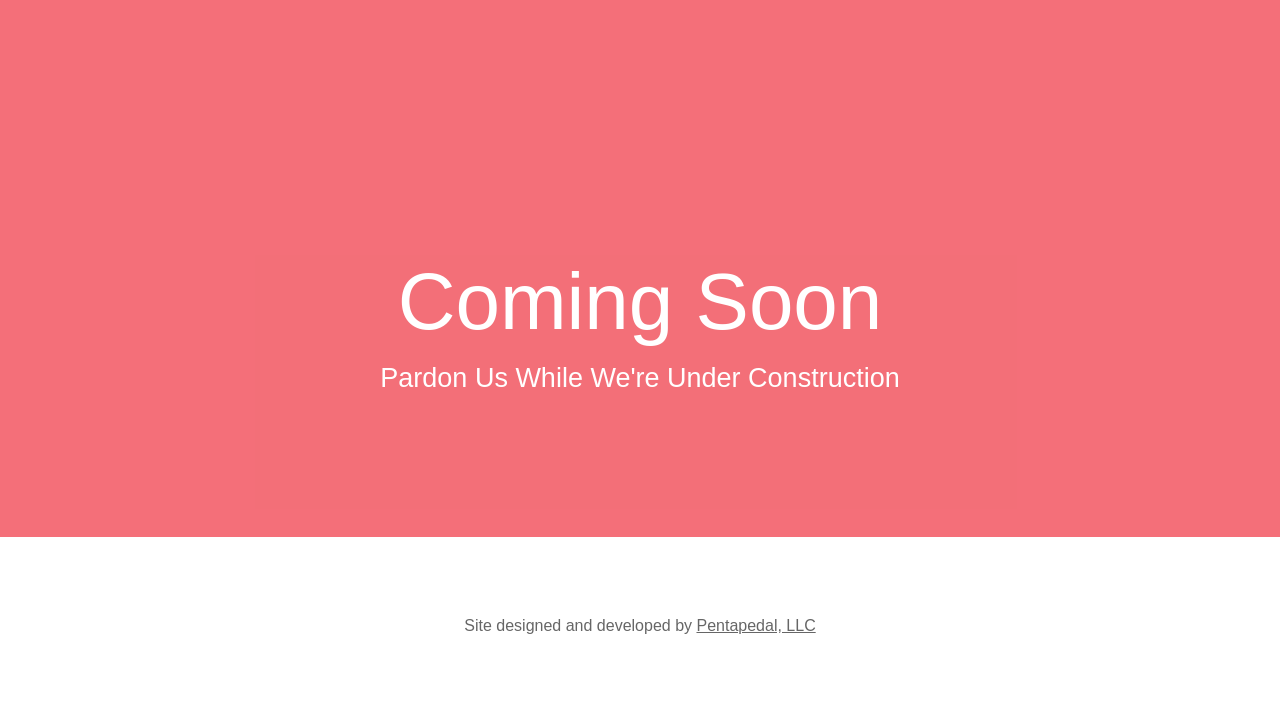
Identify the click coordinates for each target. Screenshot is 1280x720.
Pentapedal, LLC (755, 625)
